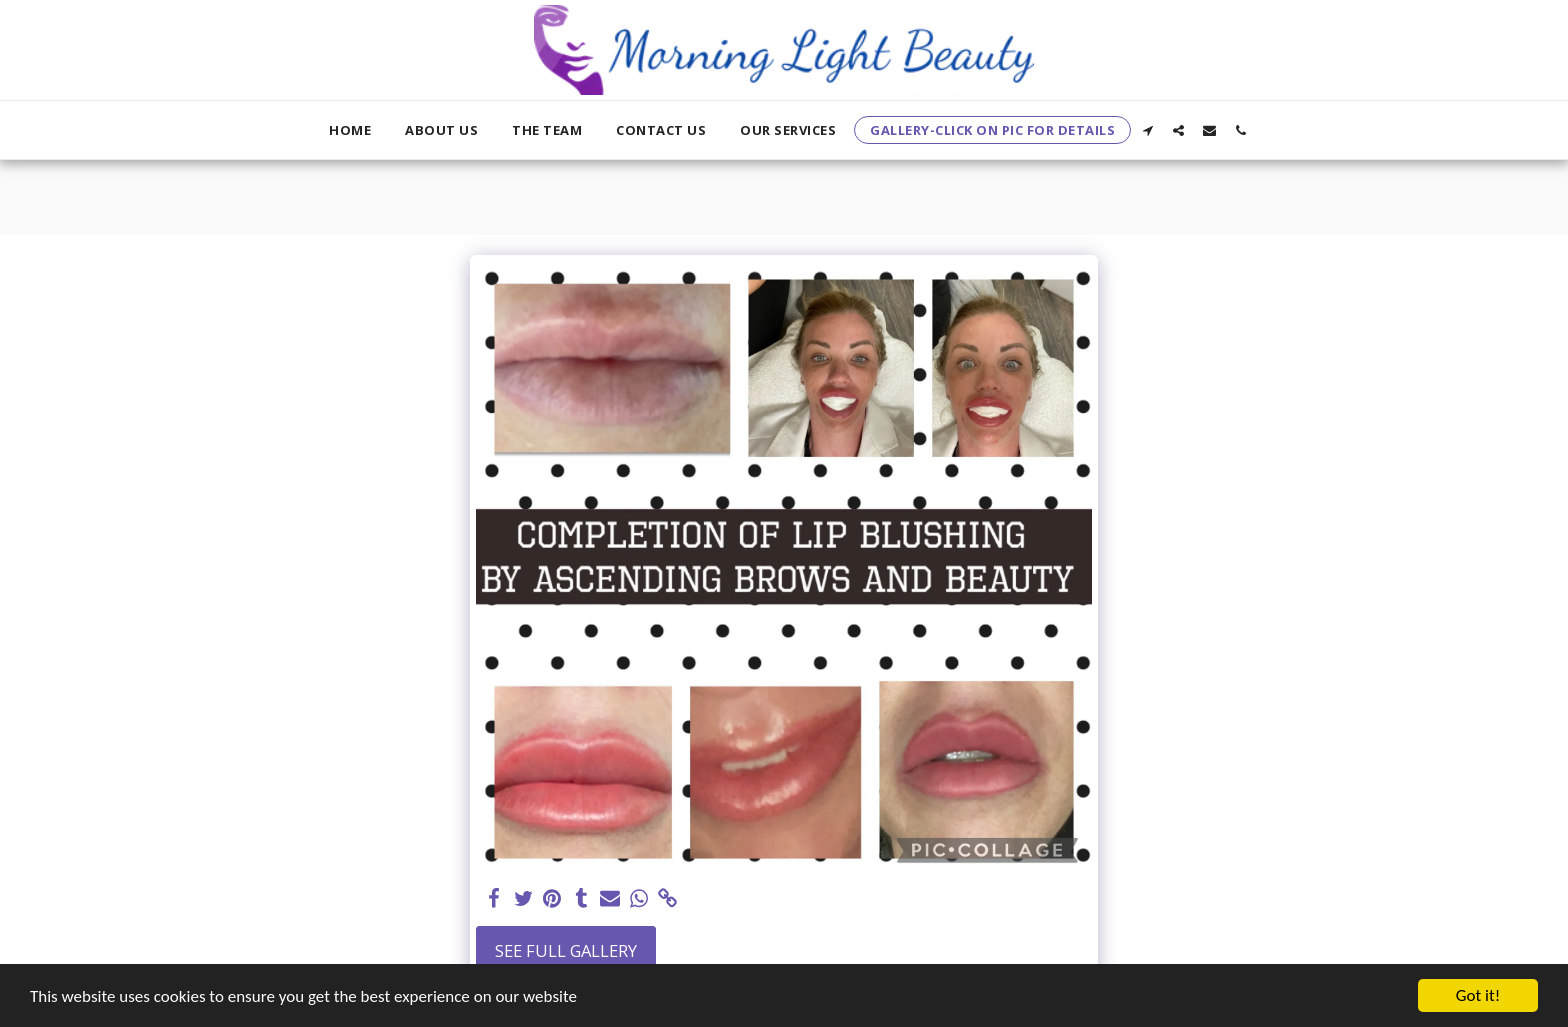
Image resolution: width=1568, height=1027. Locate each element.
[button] (1147, 130)
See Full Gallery (566, 950)
